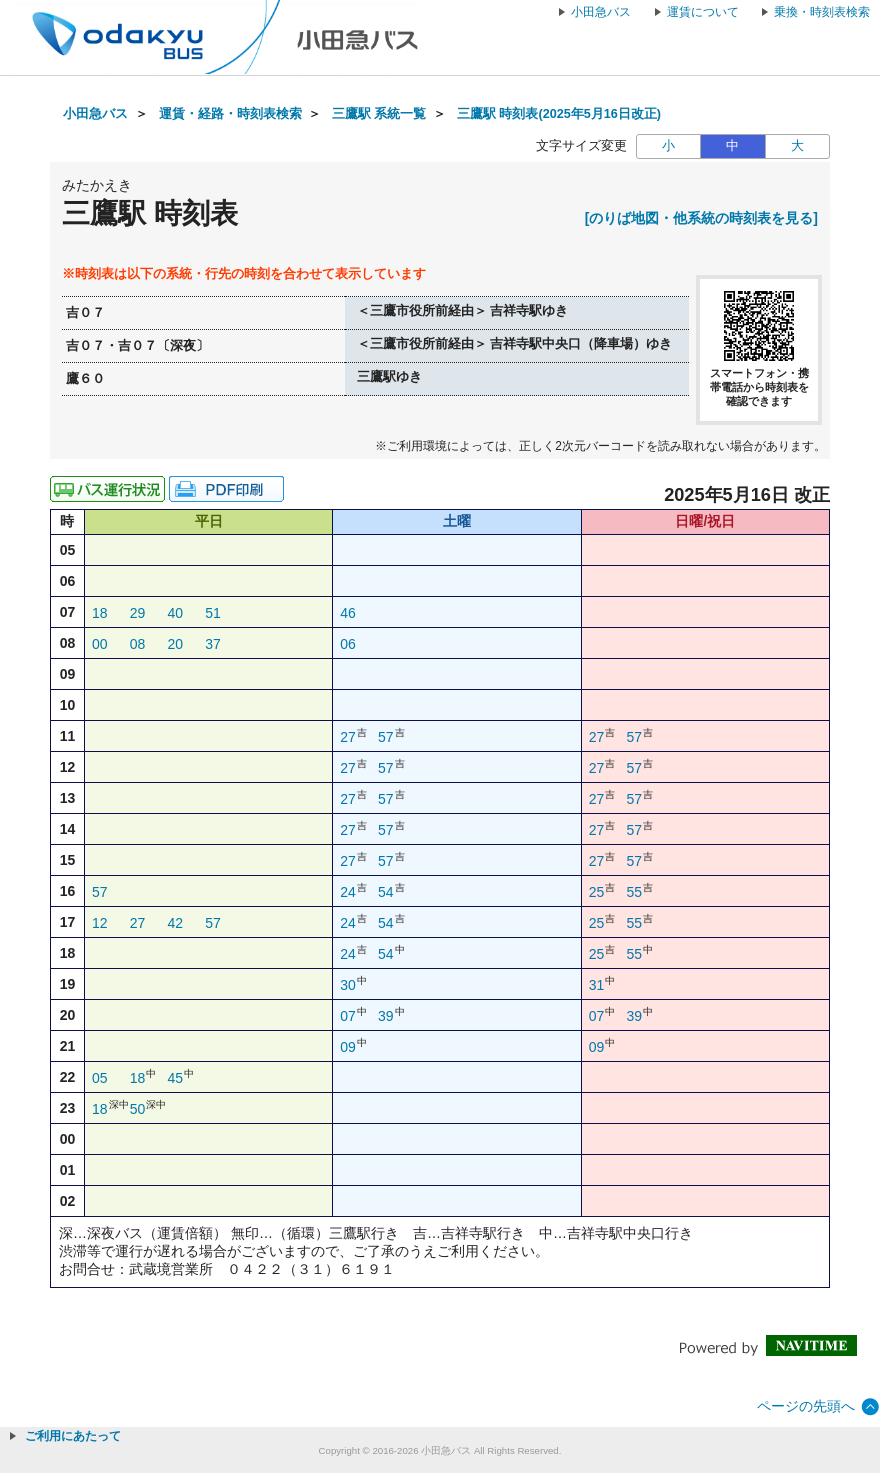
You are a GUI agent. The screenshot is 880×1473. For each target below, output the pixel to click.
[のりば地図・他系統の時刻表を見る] (701, 218)
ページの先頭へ (806, 1406)
